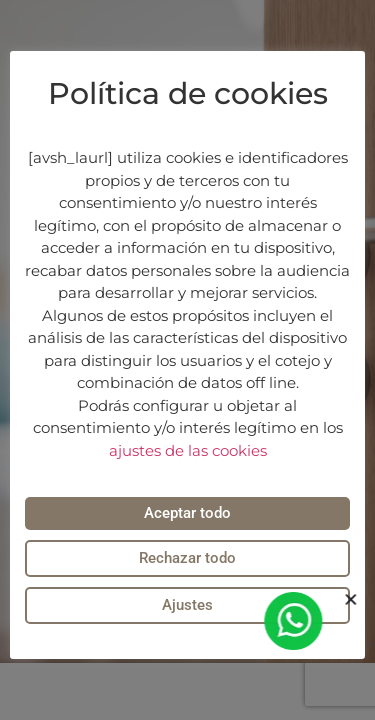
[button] (353, 599)
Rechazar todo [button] (187, 558)
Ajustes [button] (187, 605)
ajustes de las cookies (188, 450)
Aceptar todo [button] (187, 513)
